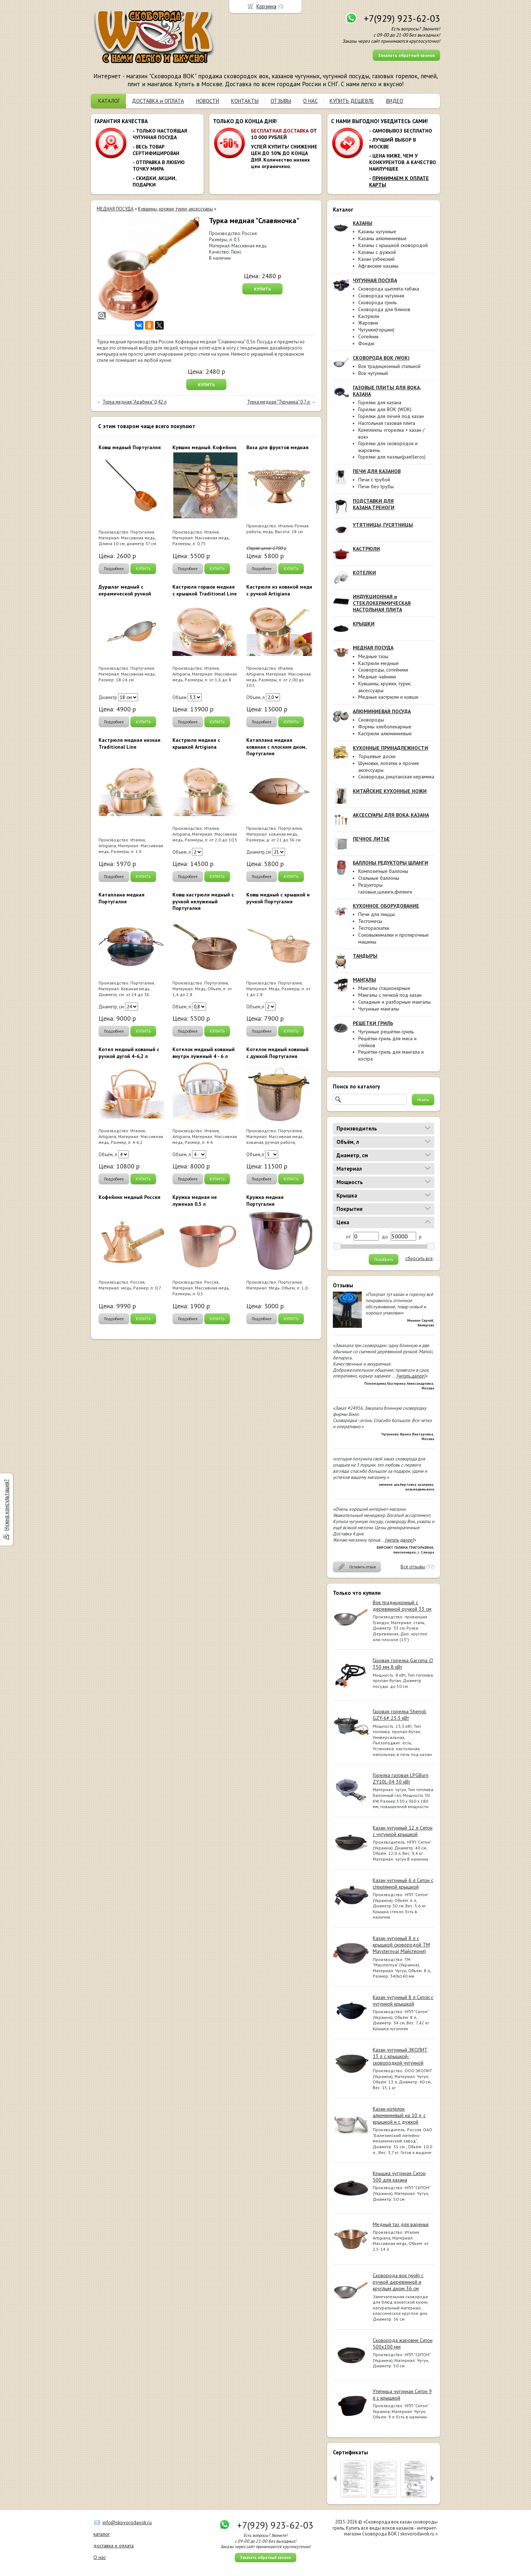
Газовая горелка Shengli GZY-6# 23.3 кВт (399, 1714)
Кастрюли (368, 316)
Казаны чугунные (377, 231)
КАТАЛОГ (109, 100)
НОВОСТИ (207, 100)
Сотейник (368, 336)
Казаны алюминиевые (382, 238)
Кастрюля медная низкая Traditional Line (129, 743)
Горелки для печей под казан (391, 416)
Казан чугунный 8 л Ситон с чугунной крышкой (403, 2000)
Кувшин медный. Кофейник (204, 447)
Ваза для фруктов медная (277, 447)
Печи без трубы (376, 486)
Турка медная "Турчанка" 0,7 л (279, 402)
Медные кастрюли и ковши (388, 697)
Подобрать (383, 1259)
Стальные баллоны (378, 878)
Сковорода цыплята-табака (388, 288)
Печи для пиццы (376, 914)
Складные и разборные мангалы (394, 1002)
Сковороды (371, 719)
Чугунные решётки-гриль (386, 1031)
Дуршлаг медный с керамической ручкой (125, 590)
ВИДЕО (394, 100)
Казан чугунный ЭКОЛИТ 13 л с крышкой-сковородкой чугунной (400, 2056)
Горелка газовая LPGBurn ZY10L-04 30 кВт (400, 1778)
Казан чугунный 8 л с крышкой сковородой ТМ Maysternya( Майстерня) (401, 1944)
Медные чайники (377, 676)
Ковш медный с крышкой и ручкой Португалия (278, 897)
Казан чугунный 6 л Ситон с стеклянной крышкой (403, 1883)
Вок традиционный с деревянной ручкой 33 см (402, 1605)
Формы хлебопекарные (384, 726)
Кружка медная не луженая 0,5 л (194, 1200)
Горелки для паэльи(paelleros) (392, 456)
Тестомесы (370, 921)
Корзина (266, 6)
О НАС (310, 100)
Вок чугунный (373, 373)
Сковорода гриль (377, 302)
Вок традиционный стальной (389, 366)
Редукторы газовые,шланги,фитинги (385, 888)
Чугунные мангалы (378, 1008)
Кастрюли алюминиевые (385, 733)
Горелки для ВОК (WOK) (384, 409)
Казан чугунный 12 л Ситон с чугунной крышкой (402, 1830)
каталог (101, 2534)
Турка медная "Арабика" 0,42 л (135, 402)
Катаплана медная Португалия (122, 897)
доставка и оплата (113, 2545)
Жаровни (368, 322)
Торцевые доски (377, 756)
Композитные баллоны (383, 871)
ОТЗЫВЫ (281, 100)
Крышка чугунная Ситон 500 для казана (399, 2176)
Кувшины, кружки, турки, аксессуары (175, 209)
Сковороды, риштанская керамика (396, 776)
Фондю (366, 343)
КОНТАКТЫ (245, 100)
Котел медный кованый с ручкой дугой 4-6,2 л (129, 1052)
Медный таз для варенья (400, 2224)
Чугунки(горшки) (376, 329)
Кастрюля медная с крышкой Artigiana (196, 743)
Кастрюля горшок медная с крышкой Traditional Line (204, 590)
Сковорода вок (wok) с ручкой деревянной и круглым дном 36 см (398, 2282)
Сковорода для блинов (384, 309)
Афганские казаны (378, 266)
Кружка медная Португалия (265, 1200)
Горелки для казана (379, 402)
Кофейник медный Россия (129, 1197)
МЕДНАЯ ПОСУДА (115, 209)
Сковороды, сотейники (383, 669)
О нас (99, 2557)
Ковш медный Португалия (130, 447)
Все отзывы (413, 1567)
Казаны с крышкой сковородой (393, 245)
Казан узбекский (376, 259)
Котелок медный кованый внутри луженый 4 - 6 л (203, 1052)
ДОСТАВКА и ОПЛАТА (158, 100)
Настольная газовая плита (386, 423)
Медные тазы (373, 656)
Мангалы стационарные (384, 988)
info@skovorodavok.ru (127, 2522)
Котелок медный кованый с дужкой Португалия (277, 1052)
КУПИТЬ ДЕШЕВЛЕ (352, 100)
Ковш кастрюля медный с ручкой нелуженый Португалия (203, 901)
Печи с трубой (374, 479)
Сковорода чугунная (381, 295)
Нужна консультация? (6, 1505)
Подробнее (114, 568)
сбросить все (419, 1259)
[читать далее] (410, 1376)
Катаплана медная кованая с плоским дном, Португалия (276, 746)
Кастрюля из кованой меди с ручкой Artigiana (279, 590)
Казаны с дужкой (377, 252)
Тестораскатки (373, 928)
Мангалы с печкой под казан (390, 995)
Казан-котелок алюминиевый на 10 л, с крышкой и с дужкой (399, 2115)
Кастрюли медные (378, 663)
